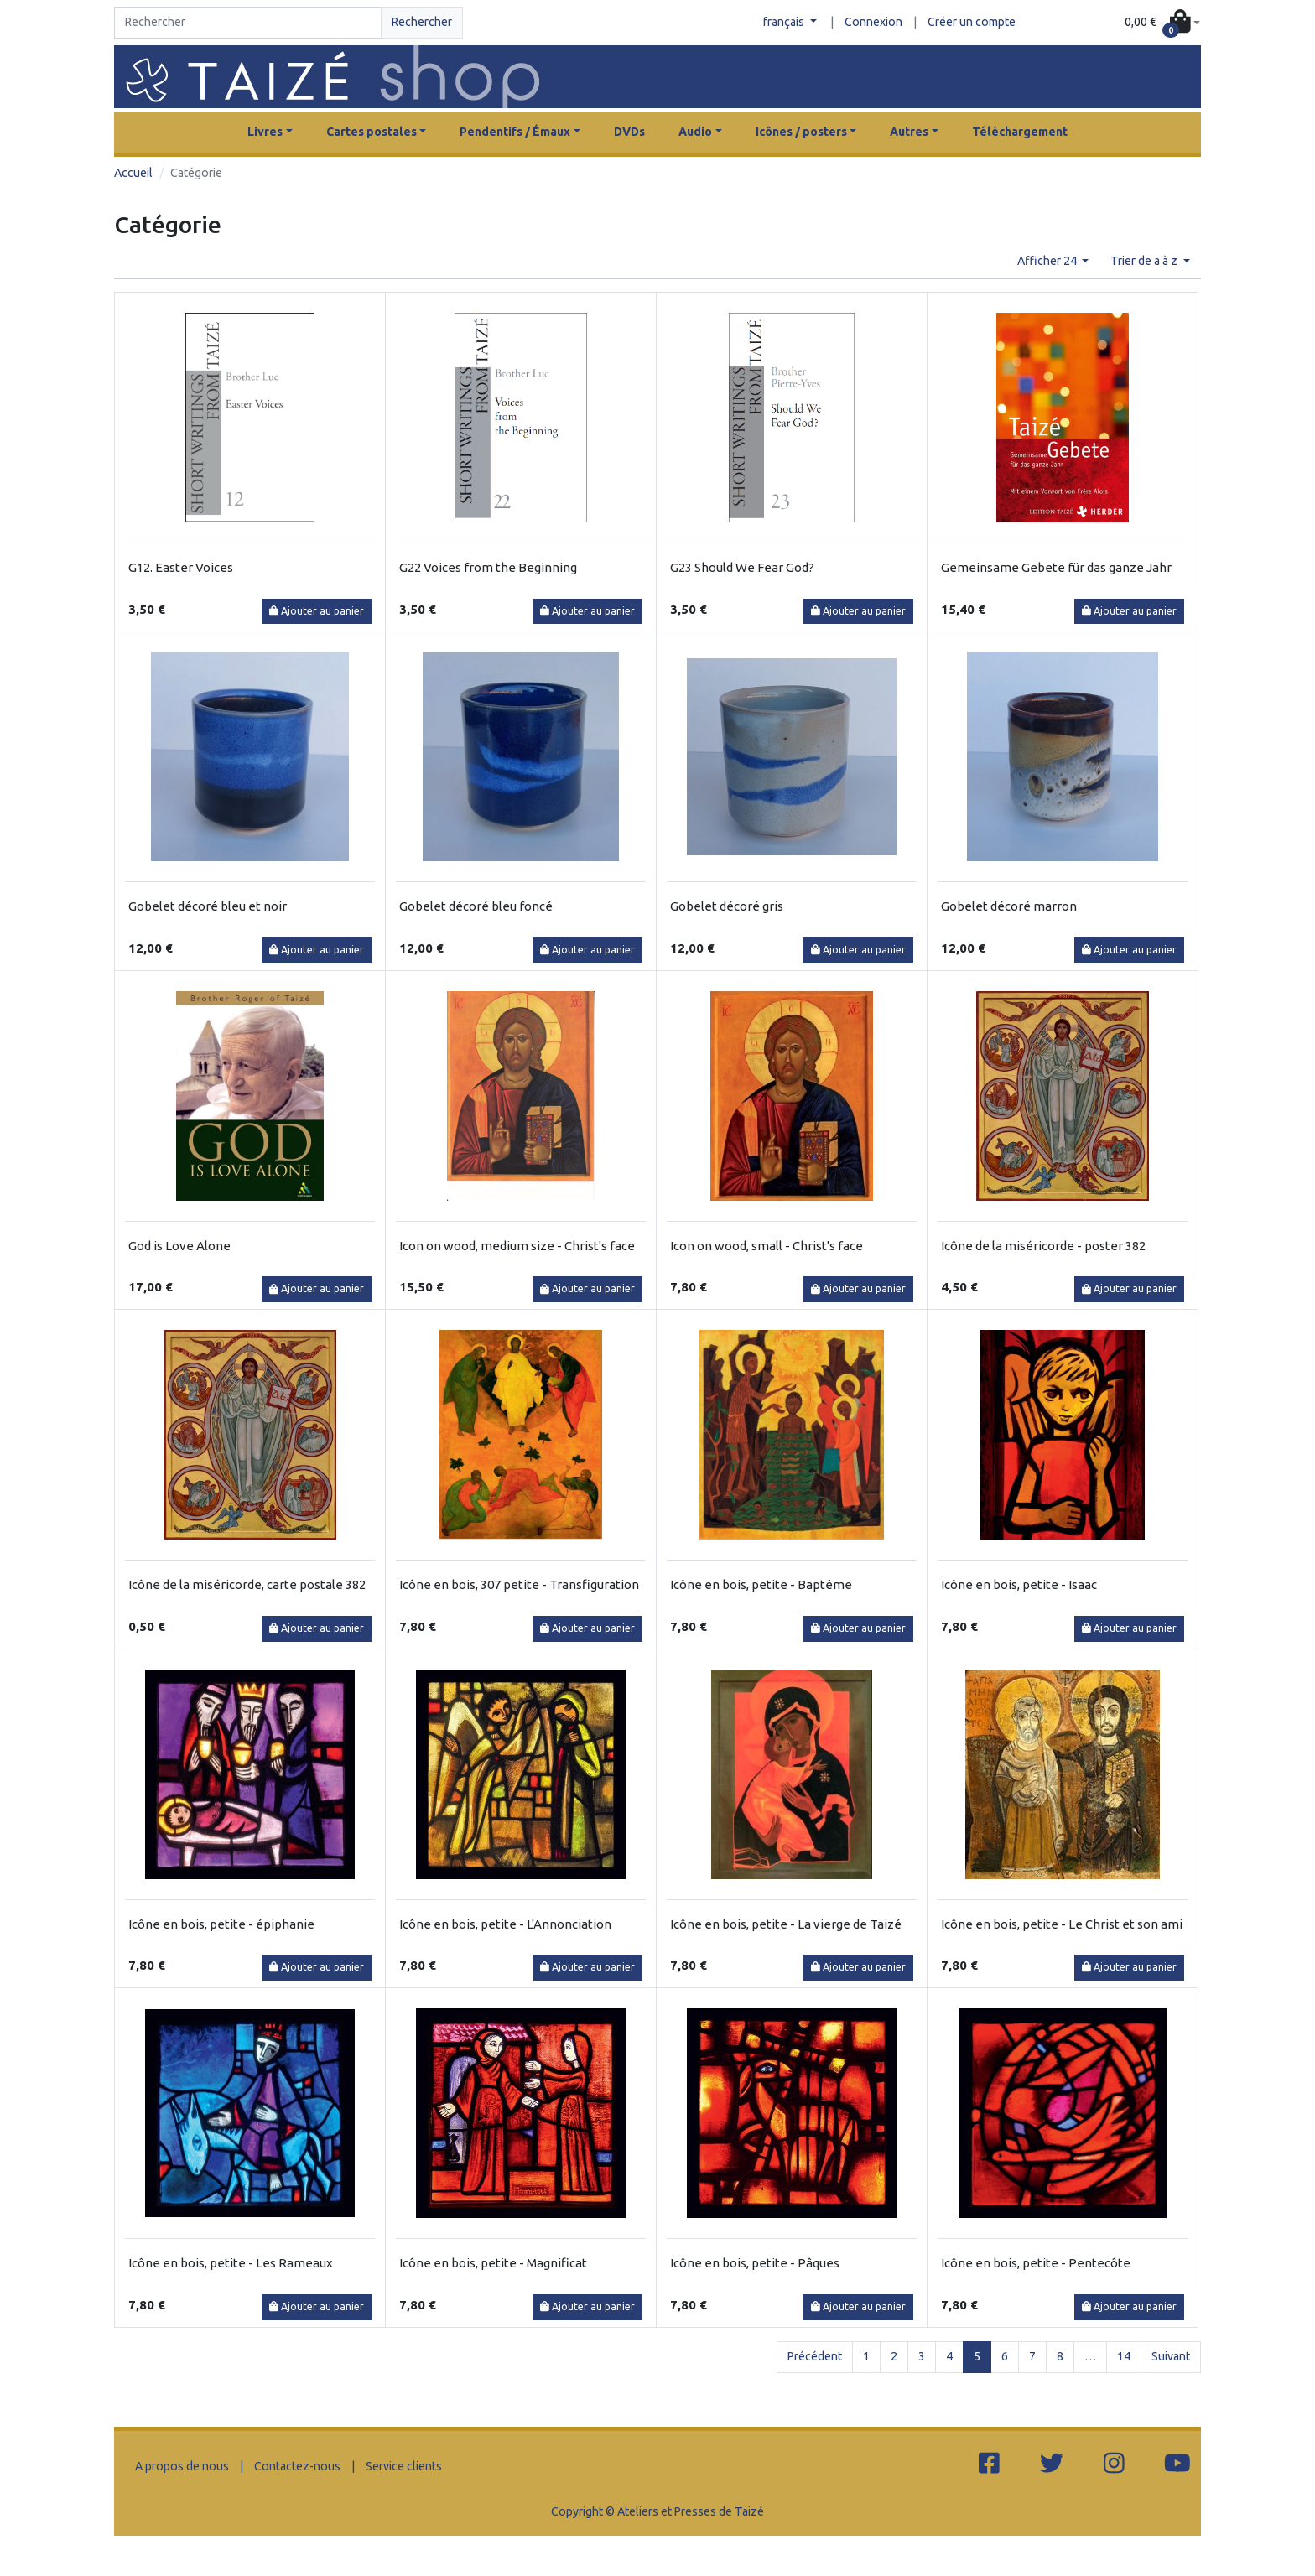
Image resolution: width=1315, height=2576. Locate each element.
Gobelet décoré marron (1009, 906)
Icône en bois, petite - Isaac (1019, 1584)
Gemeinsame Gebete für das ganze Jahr (1056, 567)
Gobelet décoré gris (726, 906)
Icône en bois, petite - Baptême (761, 1584)
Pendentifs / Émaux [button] (515, 131)
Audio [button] (695, 131)
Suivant (1170, 2356)
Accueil (133, 172)
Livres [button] (265, 131)
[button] (1162, 23)
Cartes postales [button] (371, 131)
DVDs (629, 131)
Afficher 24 (1048, 260)
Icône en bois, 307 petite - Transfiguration (519, 1584)
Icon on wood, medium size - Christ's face (517, 1246)
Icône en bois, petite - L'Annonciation (505, 1924)
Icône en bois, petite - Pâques (754, 2263)
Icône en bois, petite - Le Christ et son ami (1061, 1924)
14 (1123, 2356)
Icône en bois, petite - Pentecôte (1035, 2263)
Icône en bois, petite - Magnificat (493, 2263)
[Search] (248, 23)
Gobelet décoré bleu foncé (476, 906)
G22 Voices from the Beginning (488, 567)
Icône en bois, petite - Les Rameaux (230, 2263)
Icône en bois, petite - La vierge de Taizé (786, 1924)
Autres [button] (909, 131)
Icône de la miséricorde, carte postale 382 (247, 1584)
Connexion (873, 22)
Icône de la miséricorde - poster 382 (1043, 1246)
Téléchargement (1020, 131)
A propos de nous (182, 2466)
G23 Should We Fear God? (742, 567)
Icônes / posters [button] (801, 131)
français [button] (785, 22)
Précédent (814, 2356)
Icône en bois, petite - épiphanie (221, 1924)
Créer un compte (972, 22)
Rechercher (422, 22)
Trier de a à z (1145, 260)
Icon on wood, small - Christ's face (766, 1246)
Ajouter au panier (316, 610)
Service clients (404, 2466)
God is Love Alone (179, 1246)
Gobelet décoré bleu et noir (207, 906)
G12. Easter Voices (180, 567)
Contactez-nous (297, 2466)
